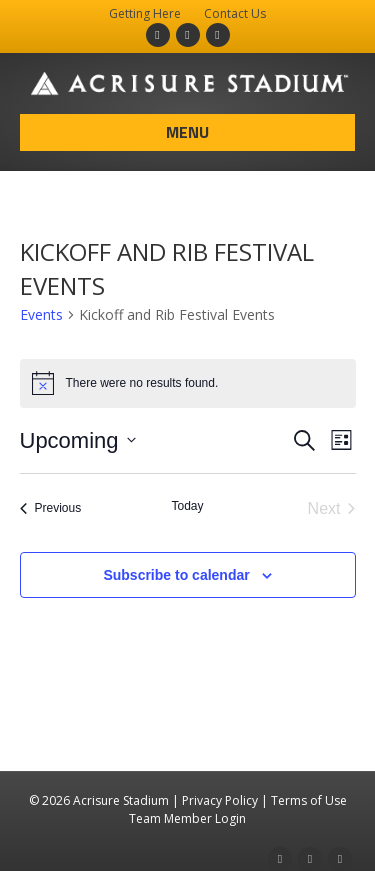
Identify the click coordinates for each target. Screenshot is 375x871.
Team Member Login (187, 818)
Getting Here (145, 13)
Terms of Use (309, 800)
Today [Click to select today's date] (187, 506)
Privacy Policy (220, 800)
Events (41, 314)
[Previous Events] (51, 509)
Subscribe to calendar (176, 575)
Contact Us (235, 13)
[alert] (188, 383)
